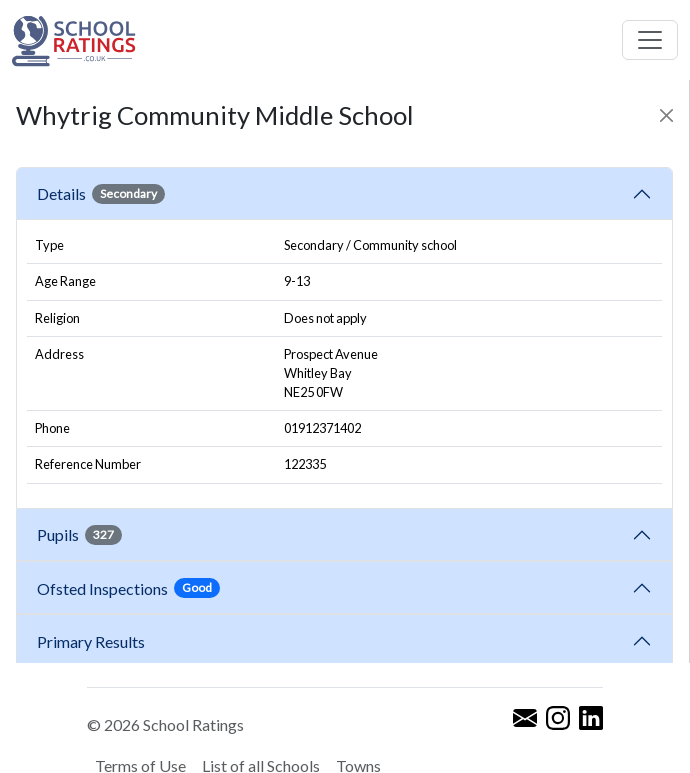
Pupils (79, 535)
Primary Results (91, 641)
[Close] (666, 115)
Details (101, 194)
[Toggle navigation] (650, 40)
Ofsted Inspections (128, 588)
